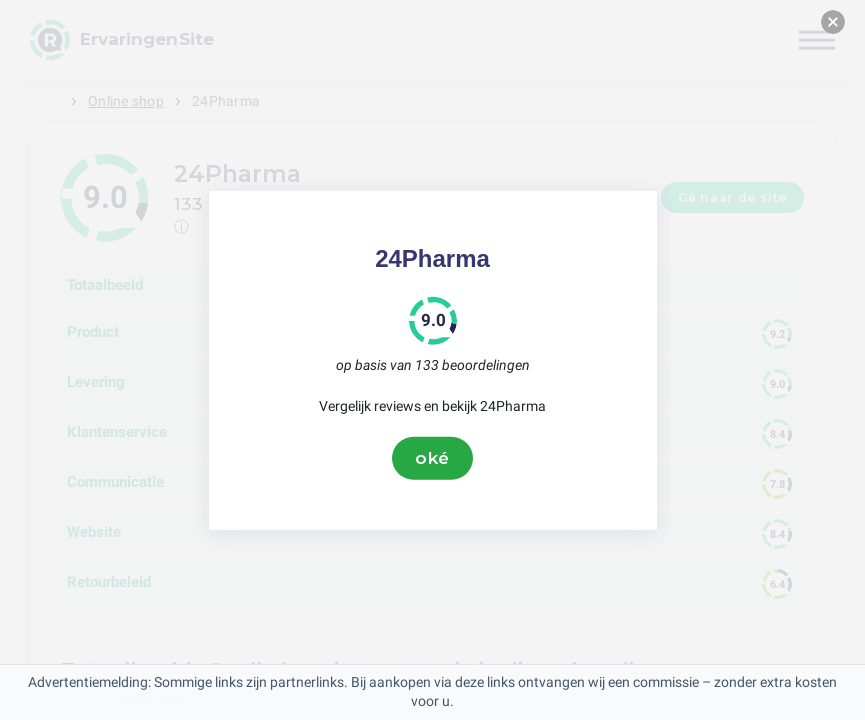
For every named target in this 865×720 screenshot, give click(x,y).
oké (433, 458)
